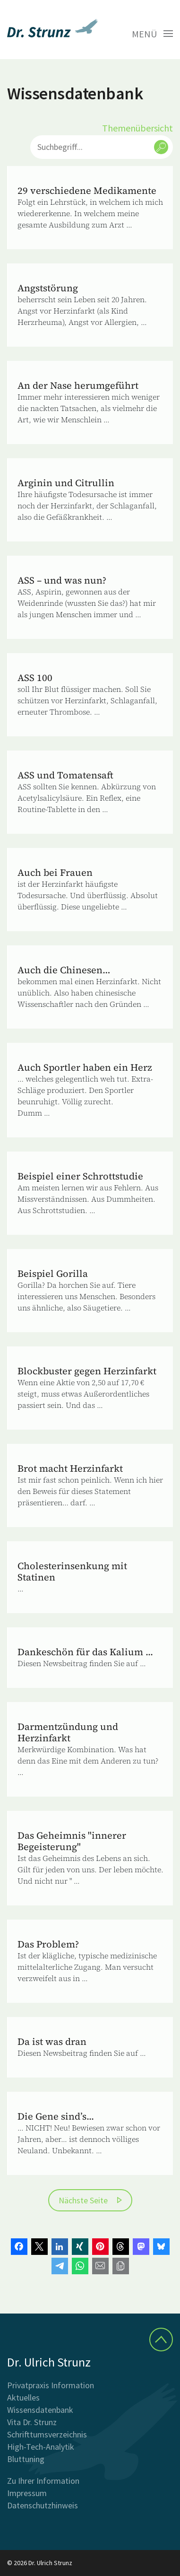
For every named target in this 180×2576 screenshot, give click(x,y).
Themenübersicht (137, 128)
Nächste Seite (83, 2200)
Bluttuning (25, 2459)
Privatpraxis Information (50, 2385)
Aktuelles (23, 2397)
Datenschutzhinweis (42, 2505)
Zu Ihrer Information (43, 2480)
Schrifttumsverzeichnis (47, 2434)
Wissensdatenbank (40, 2409)
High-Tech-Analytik (40, 2446)
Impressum (27, 2493)
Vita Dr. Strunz (32, 2422)
